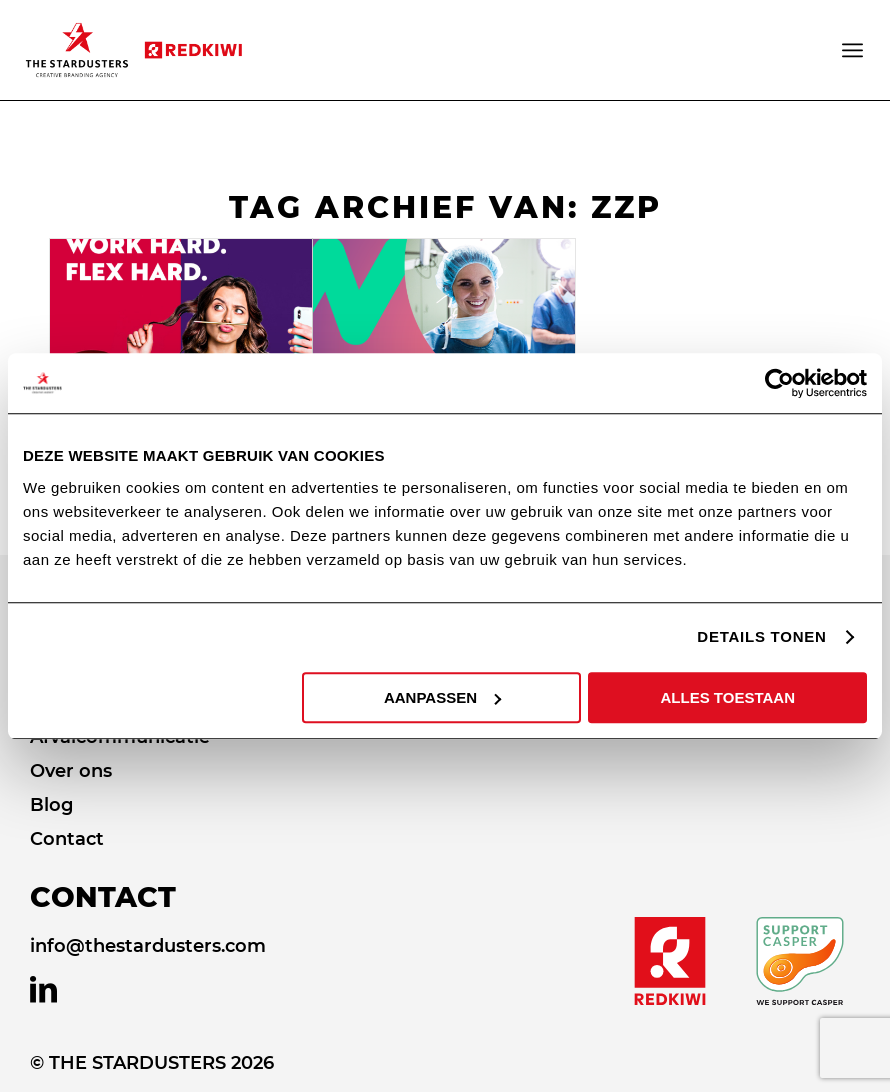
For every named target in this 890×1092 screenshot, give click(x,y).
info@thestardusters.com (148, 946)
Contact (67, 839)
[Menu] (854, 50)
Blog (51, 805)
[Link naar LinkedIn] (43, 990)
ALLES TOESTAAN (728, 697)
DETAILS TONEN (761, 636)
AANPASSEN (442, 697)
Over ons (71, 771)
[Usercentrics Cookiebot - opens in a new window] (779, 383)
